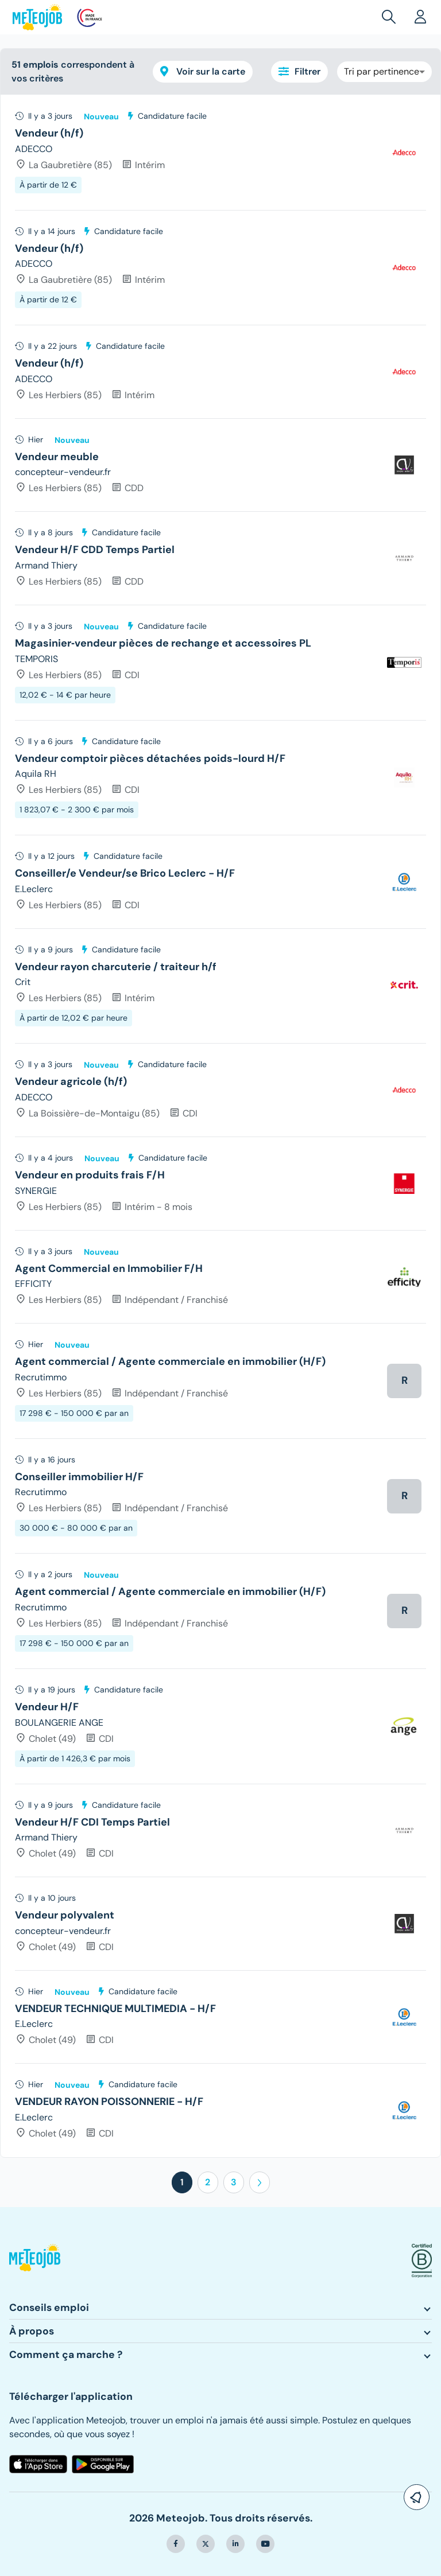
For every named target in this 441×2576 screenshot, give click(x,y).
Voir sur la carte (202, 71)
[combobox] (384, 72)
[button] (391, 17)
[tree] (220, 1126)
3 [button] (234, 2182)
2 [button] (207, 2182)
